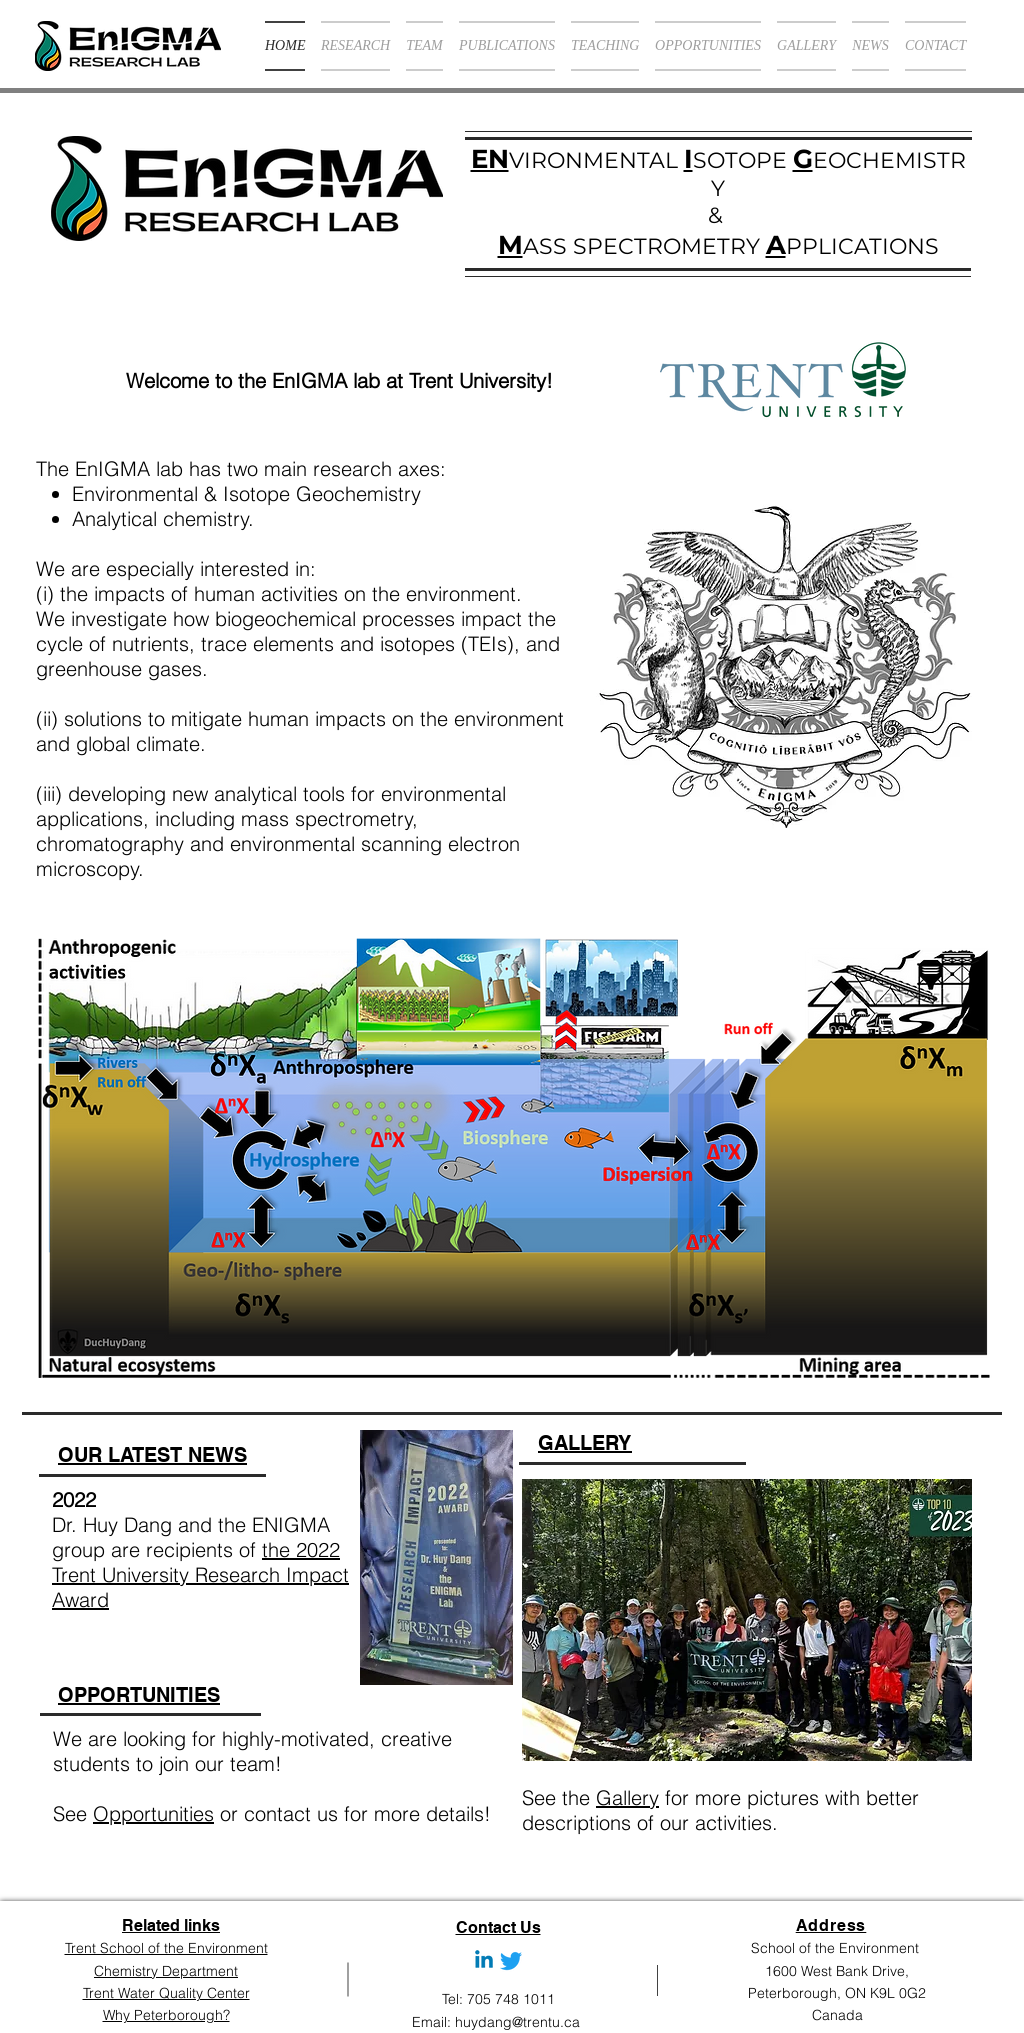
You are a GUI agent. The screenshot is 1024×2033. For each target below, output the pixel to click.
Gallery (627, 1797)
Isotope (259, 493)
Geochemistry (361, 493)
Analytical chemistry (160, 518)
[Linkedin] (484, 1961)
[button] (747, 1620)
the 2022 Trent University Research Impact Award (200, 1574)
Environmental (138, 493)
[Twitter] (511, 1961)
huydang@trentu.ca (517, 2022)
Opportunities (153, 1813)
